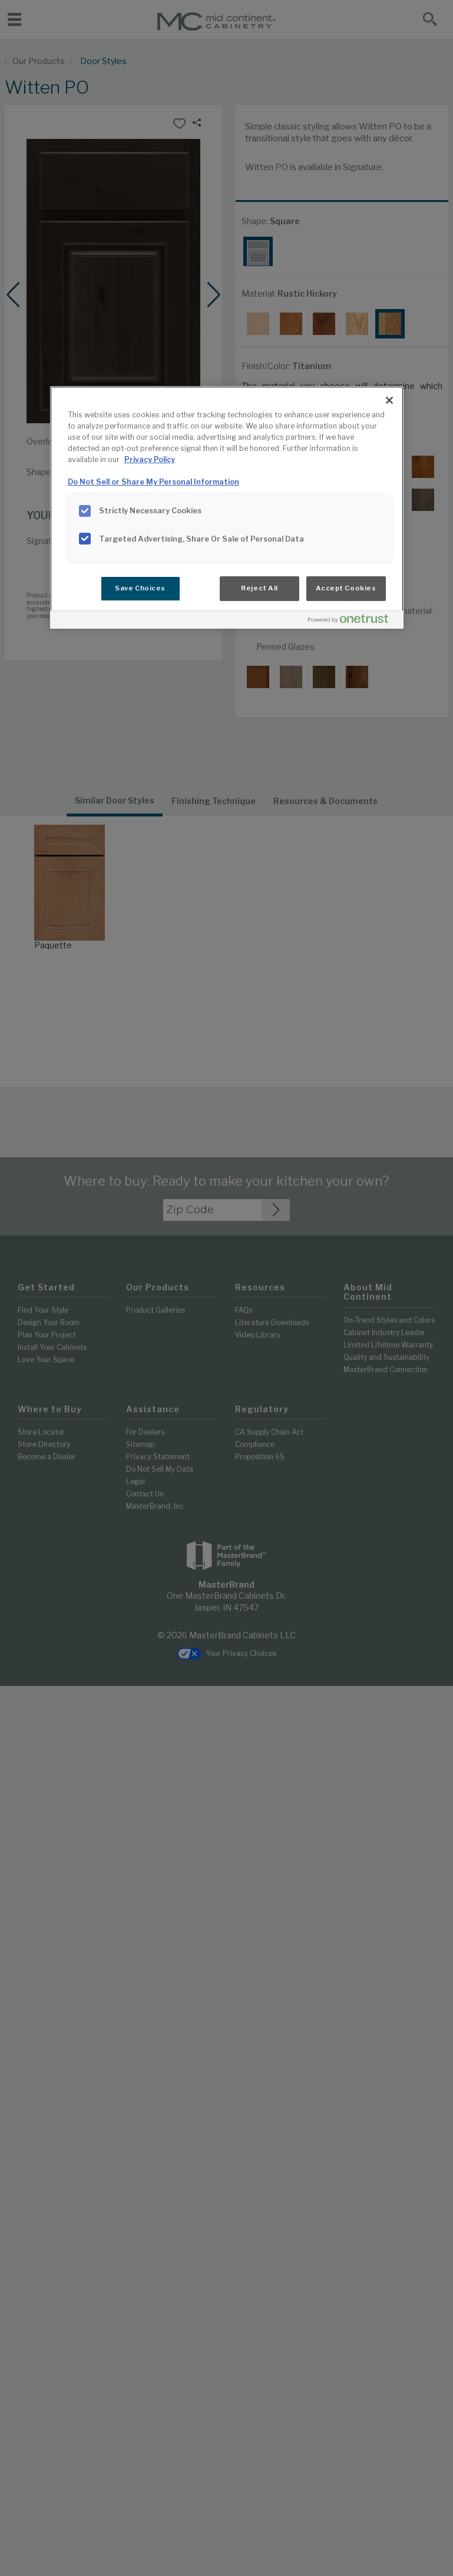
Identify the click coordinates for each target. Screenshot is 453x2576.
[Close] (389, 400)
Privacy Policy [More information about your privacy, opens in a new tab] (149, 459)
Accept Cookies (346, 588)
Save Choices (140, 588)
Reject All (259, 588)
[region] (227, 507)
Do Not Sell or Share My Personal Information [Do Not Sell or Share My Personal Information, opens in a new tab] (153, 481)
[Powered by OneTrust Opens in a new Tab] (353, 621)
